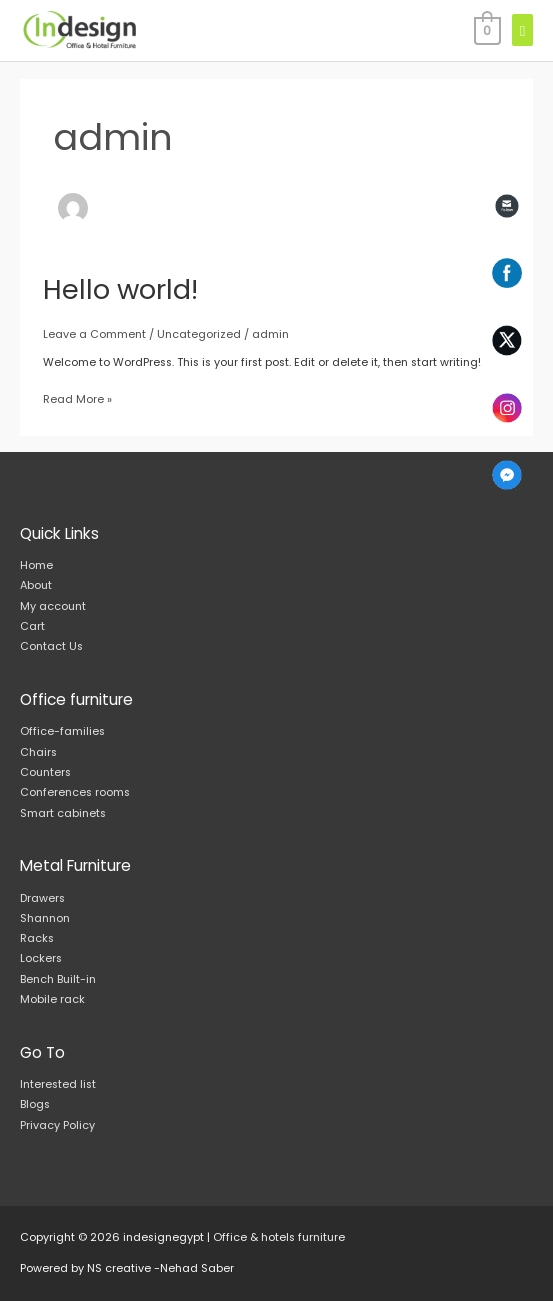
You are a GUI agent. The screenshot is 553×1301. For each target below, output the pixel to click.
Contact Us (51, 646)
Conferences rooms (75, 792)
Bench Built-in (58, 979)
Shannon (45, 918)
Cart (32, 626)
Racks (37, 938)
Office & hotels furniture (279, 1237)
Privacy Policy (57, 1125)
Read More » (77, 398)
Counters (45, 772)
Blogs (35, 1104)
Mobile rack (52, 999)
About (36, 585)
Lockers (41, 958)
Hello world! (120, 289)
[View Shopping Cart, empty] (486, 30)
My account (53, 606)
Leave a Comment (94, 334)
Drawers (42, 898)
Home (36, 565)
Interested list (58, 1084)
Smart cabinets (63, 813)
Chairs (38, 752)
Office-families (62, 731)
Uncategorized (199, 334)
